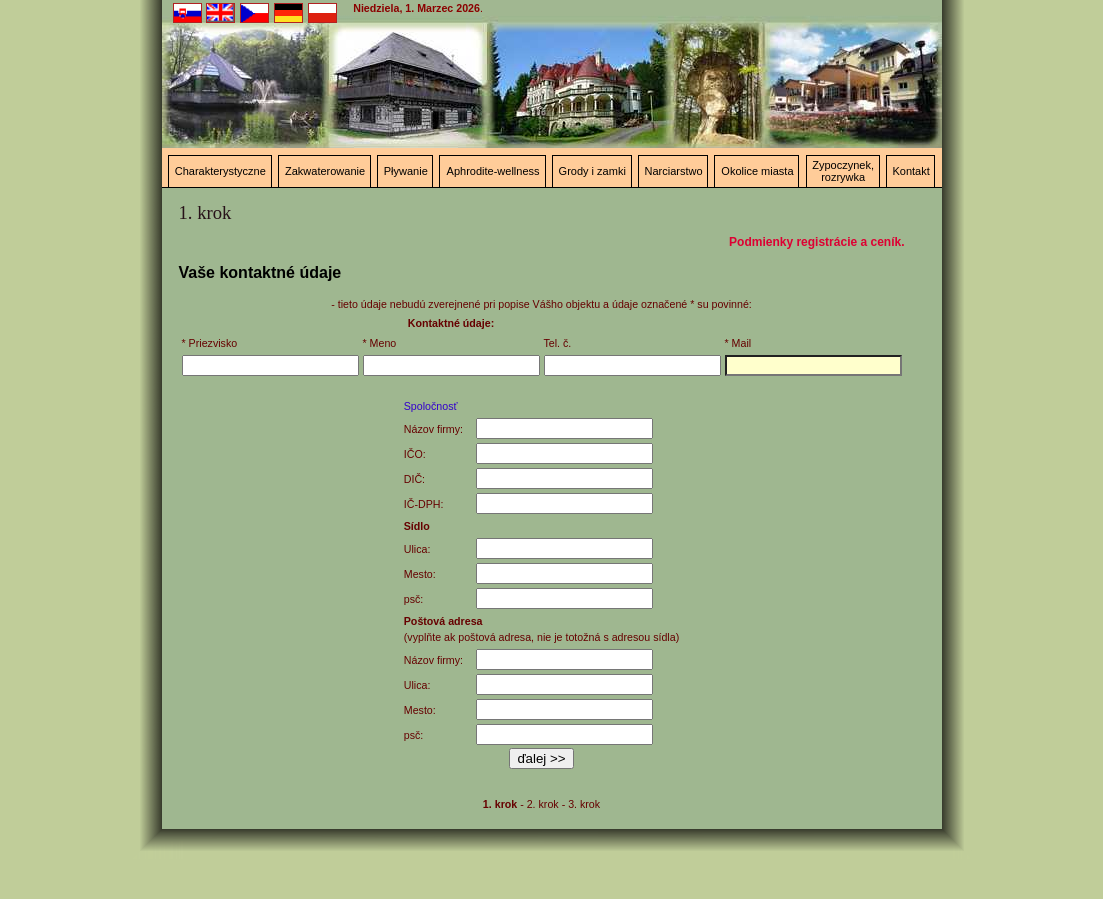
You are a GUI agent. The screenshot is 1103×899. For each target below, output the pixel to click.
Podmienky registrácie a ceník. (816, 242)
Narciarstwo (674, 171)
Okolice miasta (757, 171)
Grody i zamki (592, 171)
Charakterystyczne (220, 171)
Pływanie (406, 171)
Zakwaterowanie (325, 171)
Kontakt (910, 171)
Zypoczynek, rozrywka (843, 171)
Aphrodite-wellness (493, 171)
